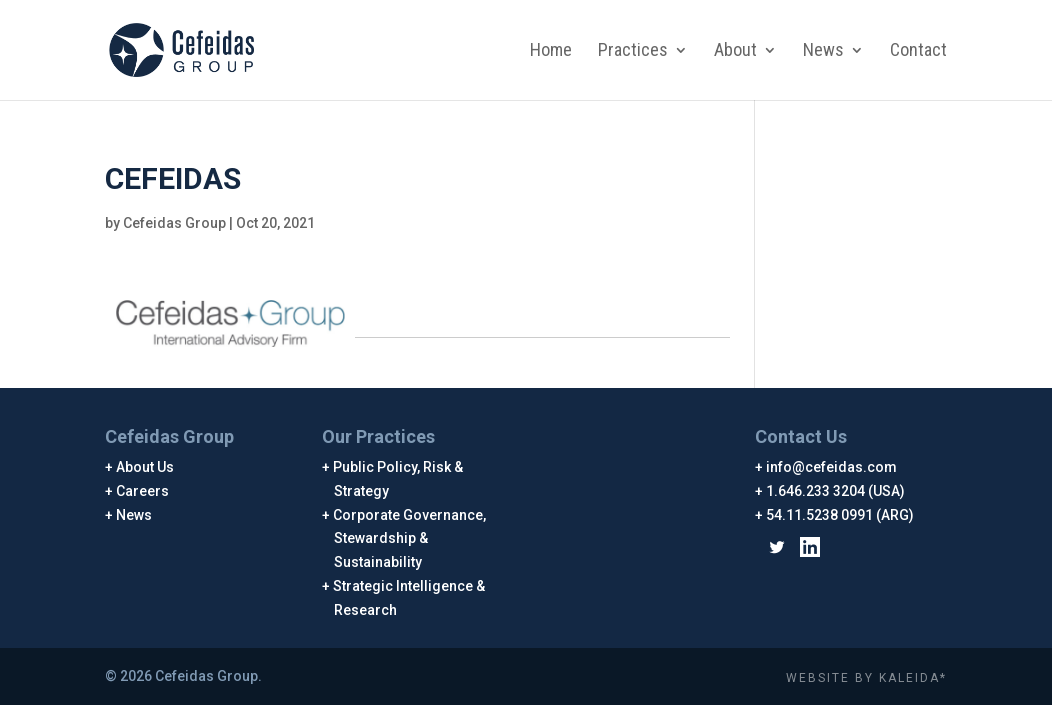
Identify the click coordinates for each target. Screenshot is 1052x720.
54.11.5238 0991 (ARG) (840, 515)
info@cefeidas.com (832, 467)
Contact (918, 51)
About (735, 51)
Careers (143, 491)
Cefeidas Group (174, 223)
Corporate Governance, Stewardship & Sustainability (410, 539)
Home (551, 51)
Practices (633, 51)
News (823, 51)
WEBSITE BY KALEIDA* (866, 678)
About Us (145, 467)
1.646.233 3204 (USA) (836, 491)
